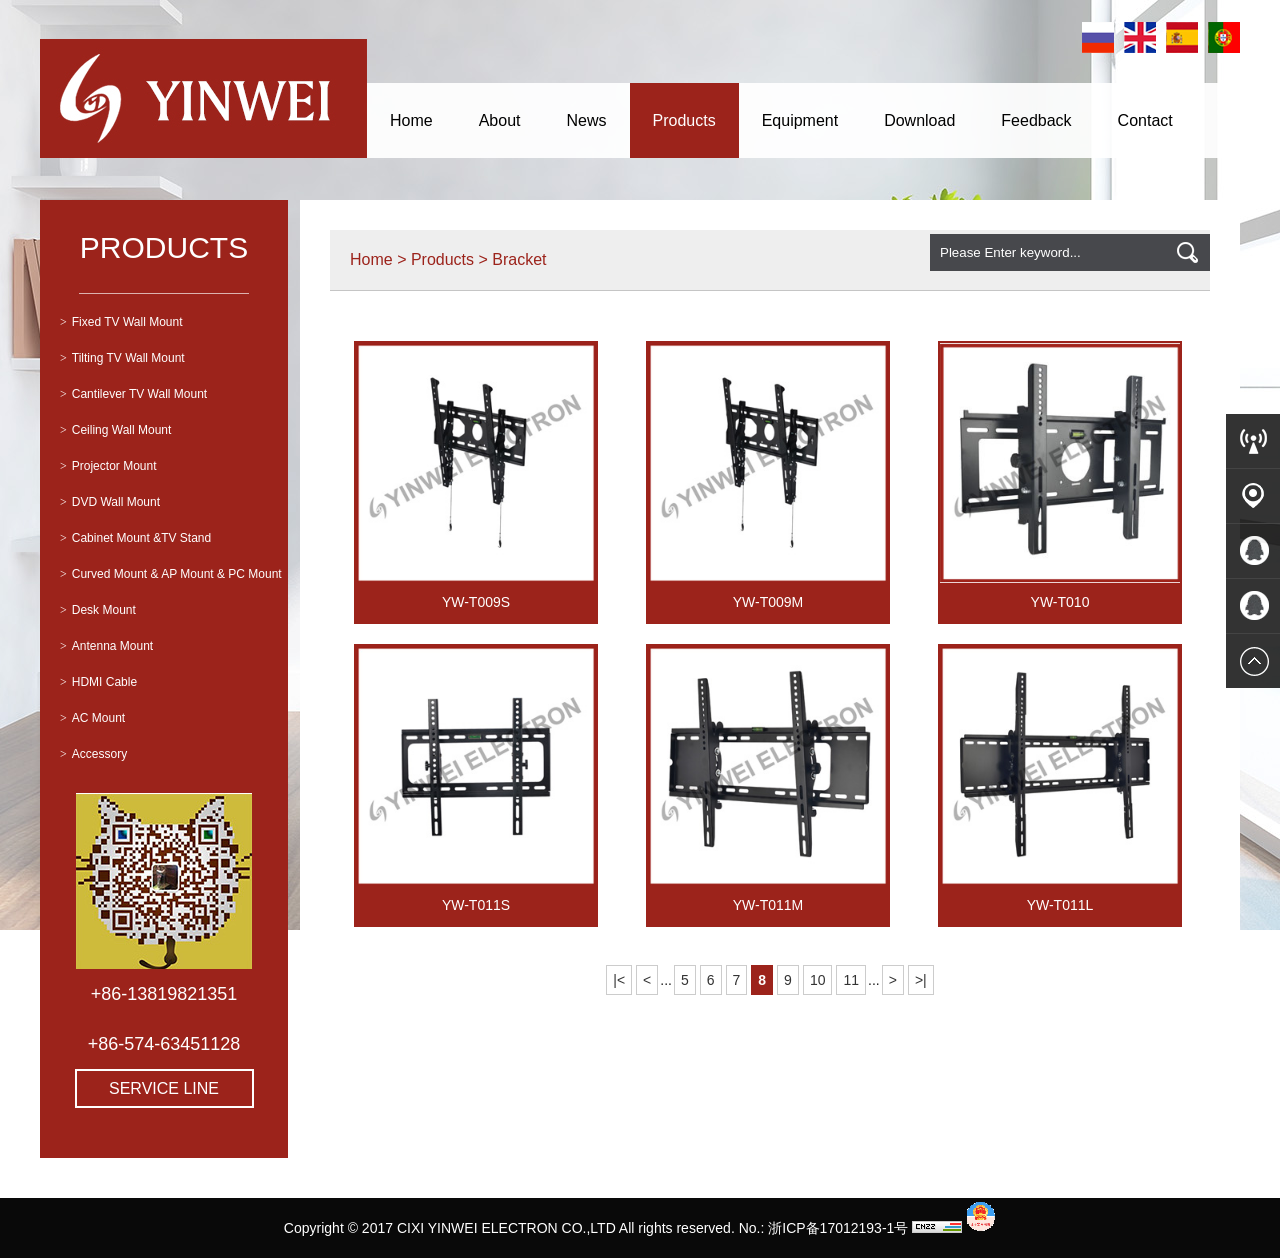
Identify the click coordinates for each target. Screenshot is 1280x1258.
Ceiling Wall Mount (115, 430)
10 (818, 980)
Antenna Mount (106, 646)
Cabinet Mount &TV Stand (135, 538)
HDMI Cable (98, 682)
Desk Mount (98, 610)
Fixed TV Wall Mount (121, 322)
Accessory (93, 754)
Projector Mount (108, 466)
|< (619, 980)
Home (411, 120)
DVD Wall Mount (110, 502)
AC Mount (92, 718)
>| (921, 980)
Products (684, 120)
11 (851, 980)
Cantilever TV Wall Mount (133, 394)
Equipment (800, 120)
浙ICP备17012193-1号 (838, 1228)
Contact (1145, 120)
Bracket (519, 259)
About (500, 120)
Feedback (1036, 120)
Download (919, 120)
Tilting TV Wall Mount (122, 358)
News (587, 120)
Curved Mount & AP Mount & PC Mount (171, 574)
